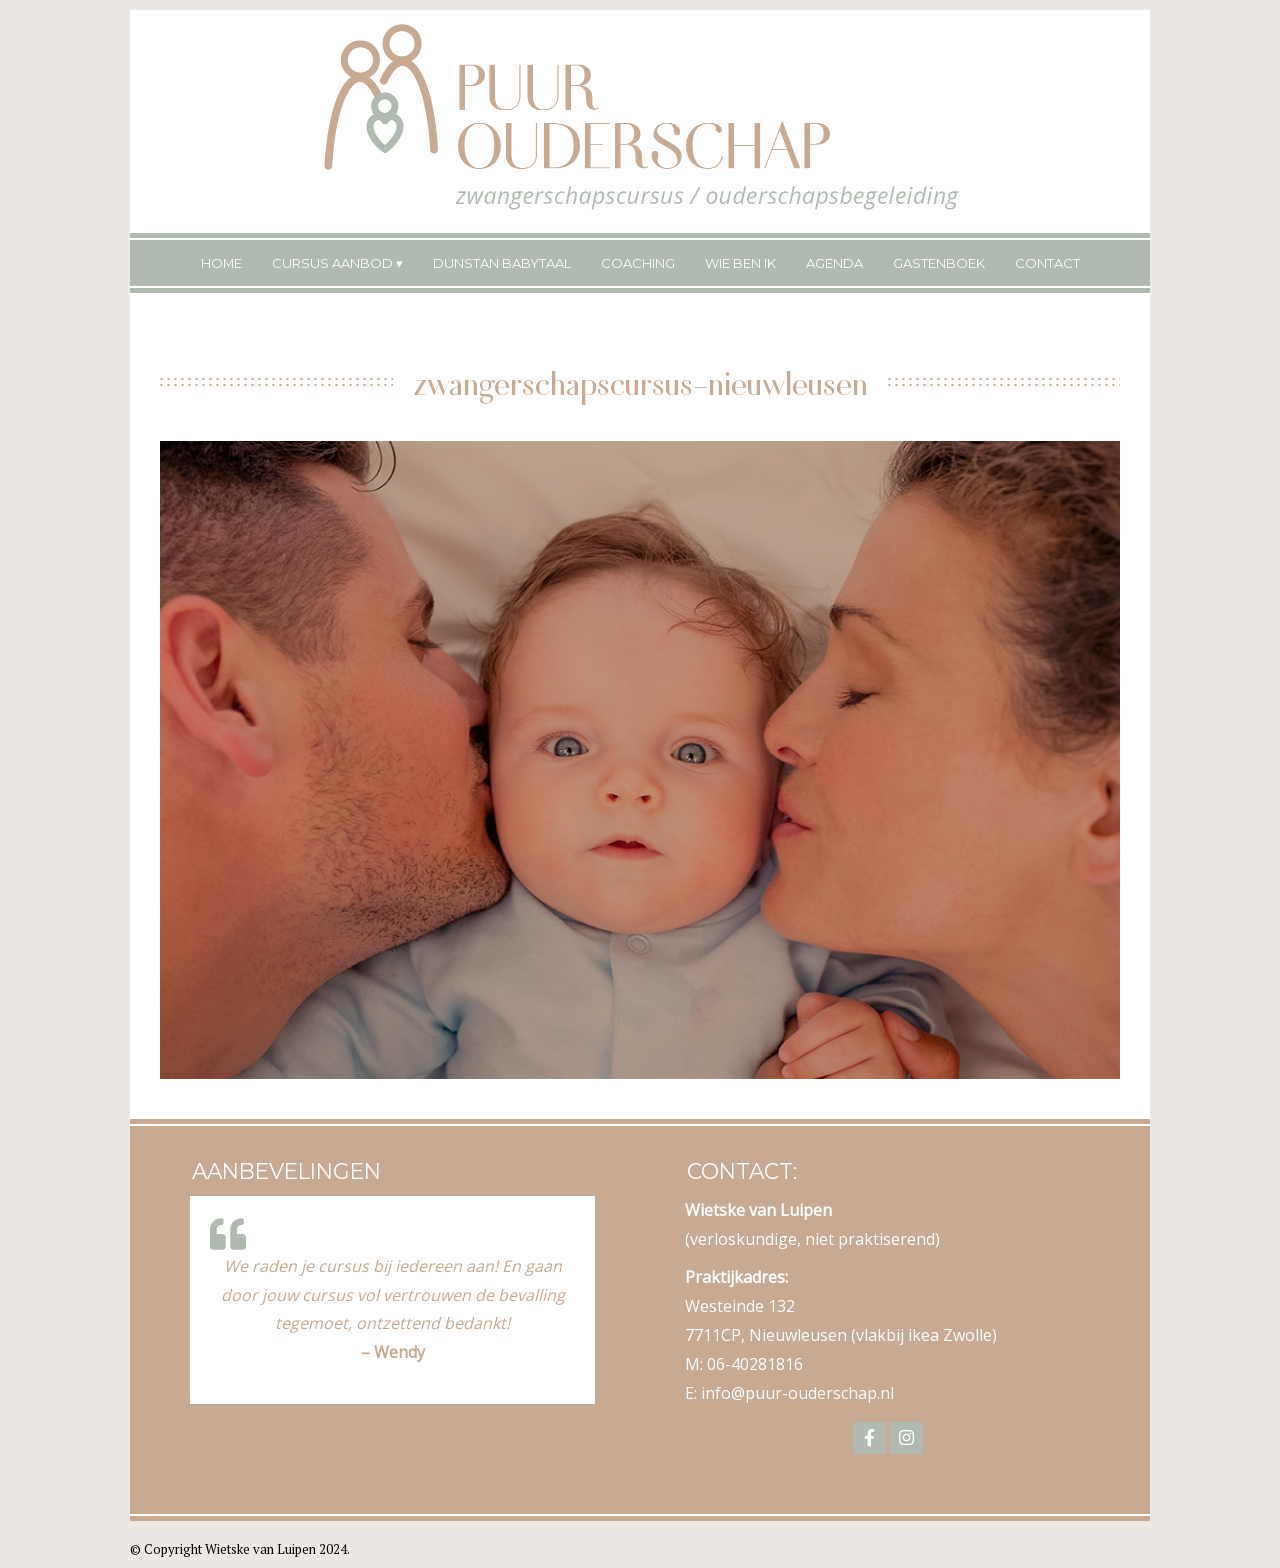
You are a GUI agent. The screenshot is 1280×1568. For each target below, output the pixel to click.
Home (221, 263)
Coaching (638, 263)
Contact (1047, 263)
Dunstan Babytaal (502, 263)
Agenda (834, 263)
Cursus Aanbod (332, 263)
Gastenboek (939, 263)
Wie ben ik (740, 263)
